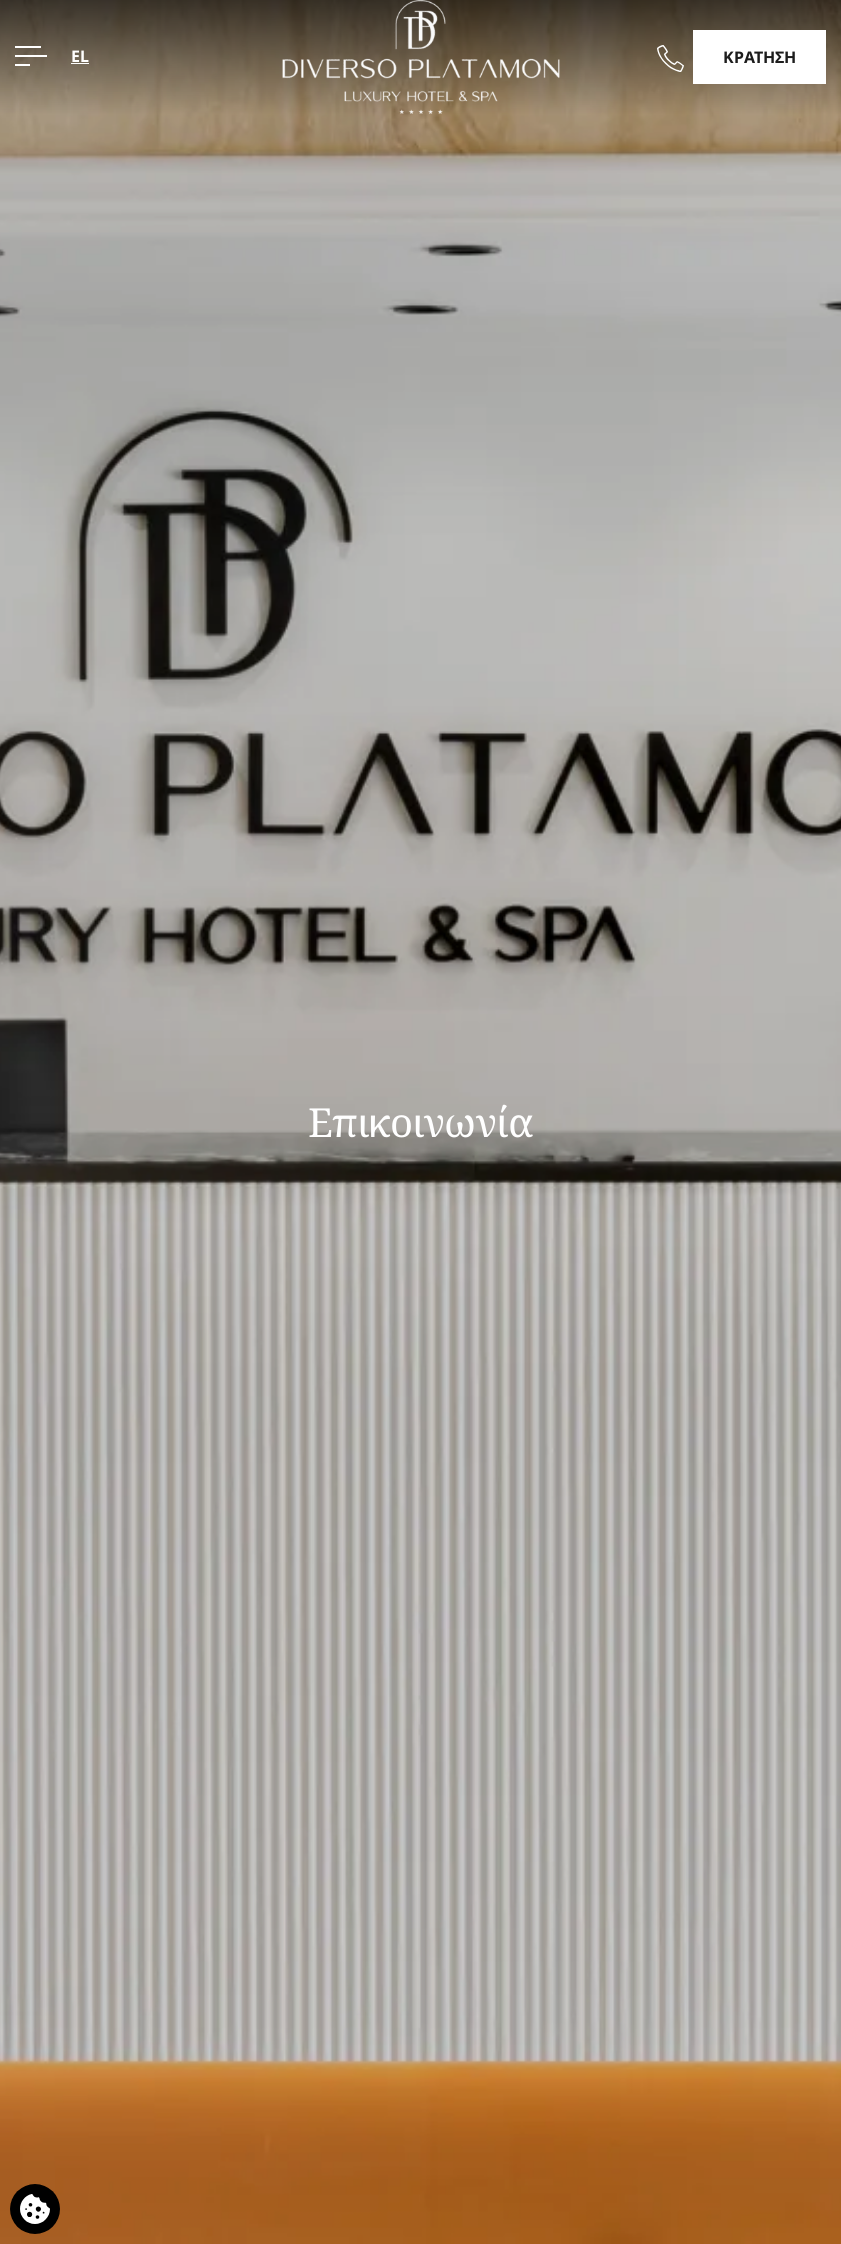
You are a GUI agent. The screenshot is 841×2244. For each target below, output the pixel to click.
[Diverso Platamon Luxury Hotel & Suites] (420, 55)
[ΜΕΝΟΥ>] (31, 56)
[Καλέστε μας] (670, 58)
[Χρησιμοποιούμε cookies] (35, 2209)
